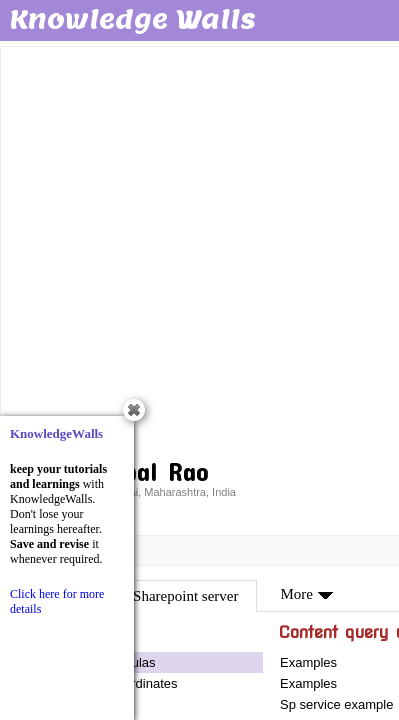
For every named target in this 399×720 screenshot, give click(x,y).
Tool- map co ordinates (112, 683)
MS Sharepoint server (173, 596)
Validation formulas (101, 662)
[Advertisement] (199, 249)
